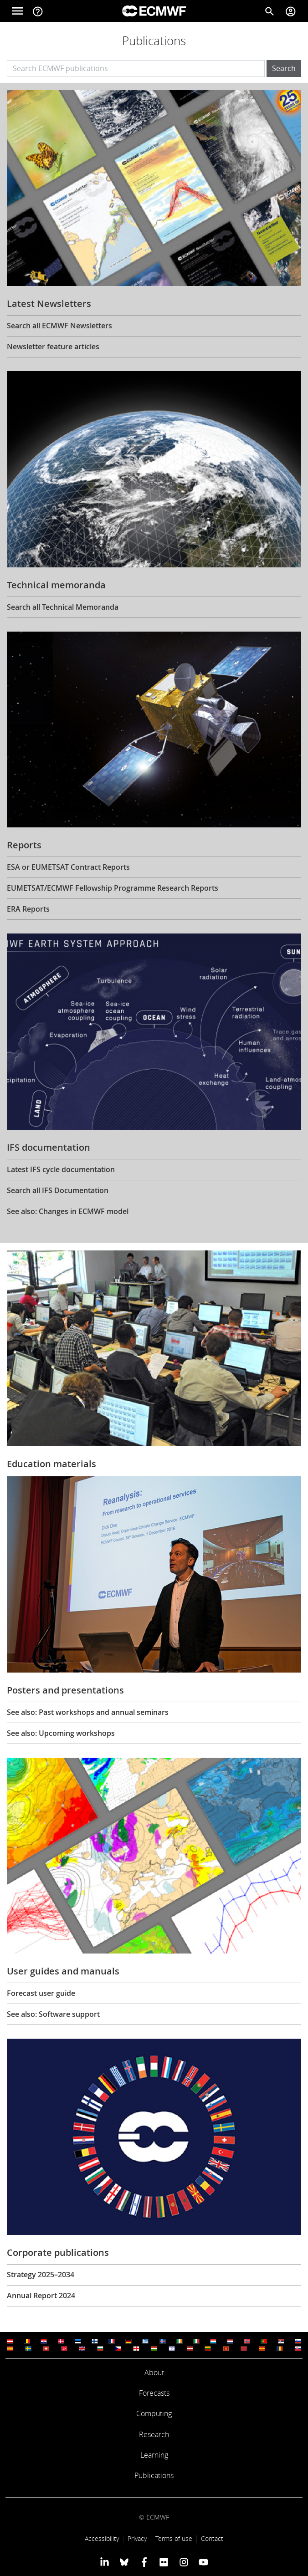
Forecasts (154, 2393)
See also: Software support (53, 2014)
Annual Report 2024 (41, 2295)
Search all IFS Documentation (57, 1190)
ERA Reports (28, 909)
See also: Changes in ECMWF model (67, 1211)
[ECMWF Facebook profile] (144, 2561)
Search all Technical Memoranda (62, 607)
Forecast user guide (41, 1993)
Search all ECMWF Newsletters (59, 326)
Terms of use (173, 2538)
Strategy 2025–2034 (40, 2275)
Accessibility (102, 2538)
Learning (154, 2455)
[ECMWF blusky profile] (124, 2561)
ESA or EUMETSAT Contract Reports (68, 867)
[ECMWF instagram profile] (183, 2561)
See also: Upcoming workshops (61, 1733)
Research (154, 2434)
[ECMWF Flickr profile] (164, 2561)
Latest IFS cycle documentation (61, 1169)
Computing (154, 2413)
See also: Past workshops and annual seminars (88, 1712)
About (154, 2372)
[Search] (269, 11)
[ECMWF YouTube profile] (203, 2561)
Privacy (137, 2538)
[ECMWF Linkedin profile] (104, 2561)
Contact (212, 2538)
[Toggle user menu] (290, 11)
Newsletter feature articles (53, 347)
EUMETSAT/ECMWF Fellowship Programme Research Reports (112, 888)
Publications (154, 2475)
